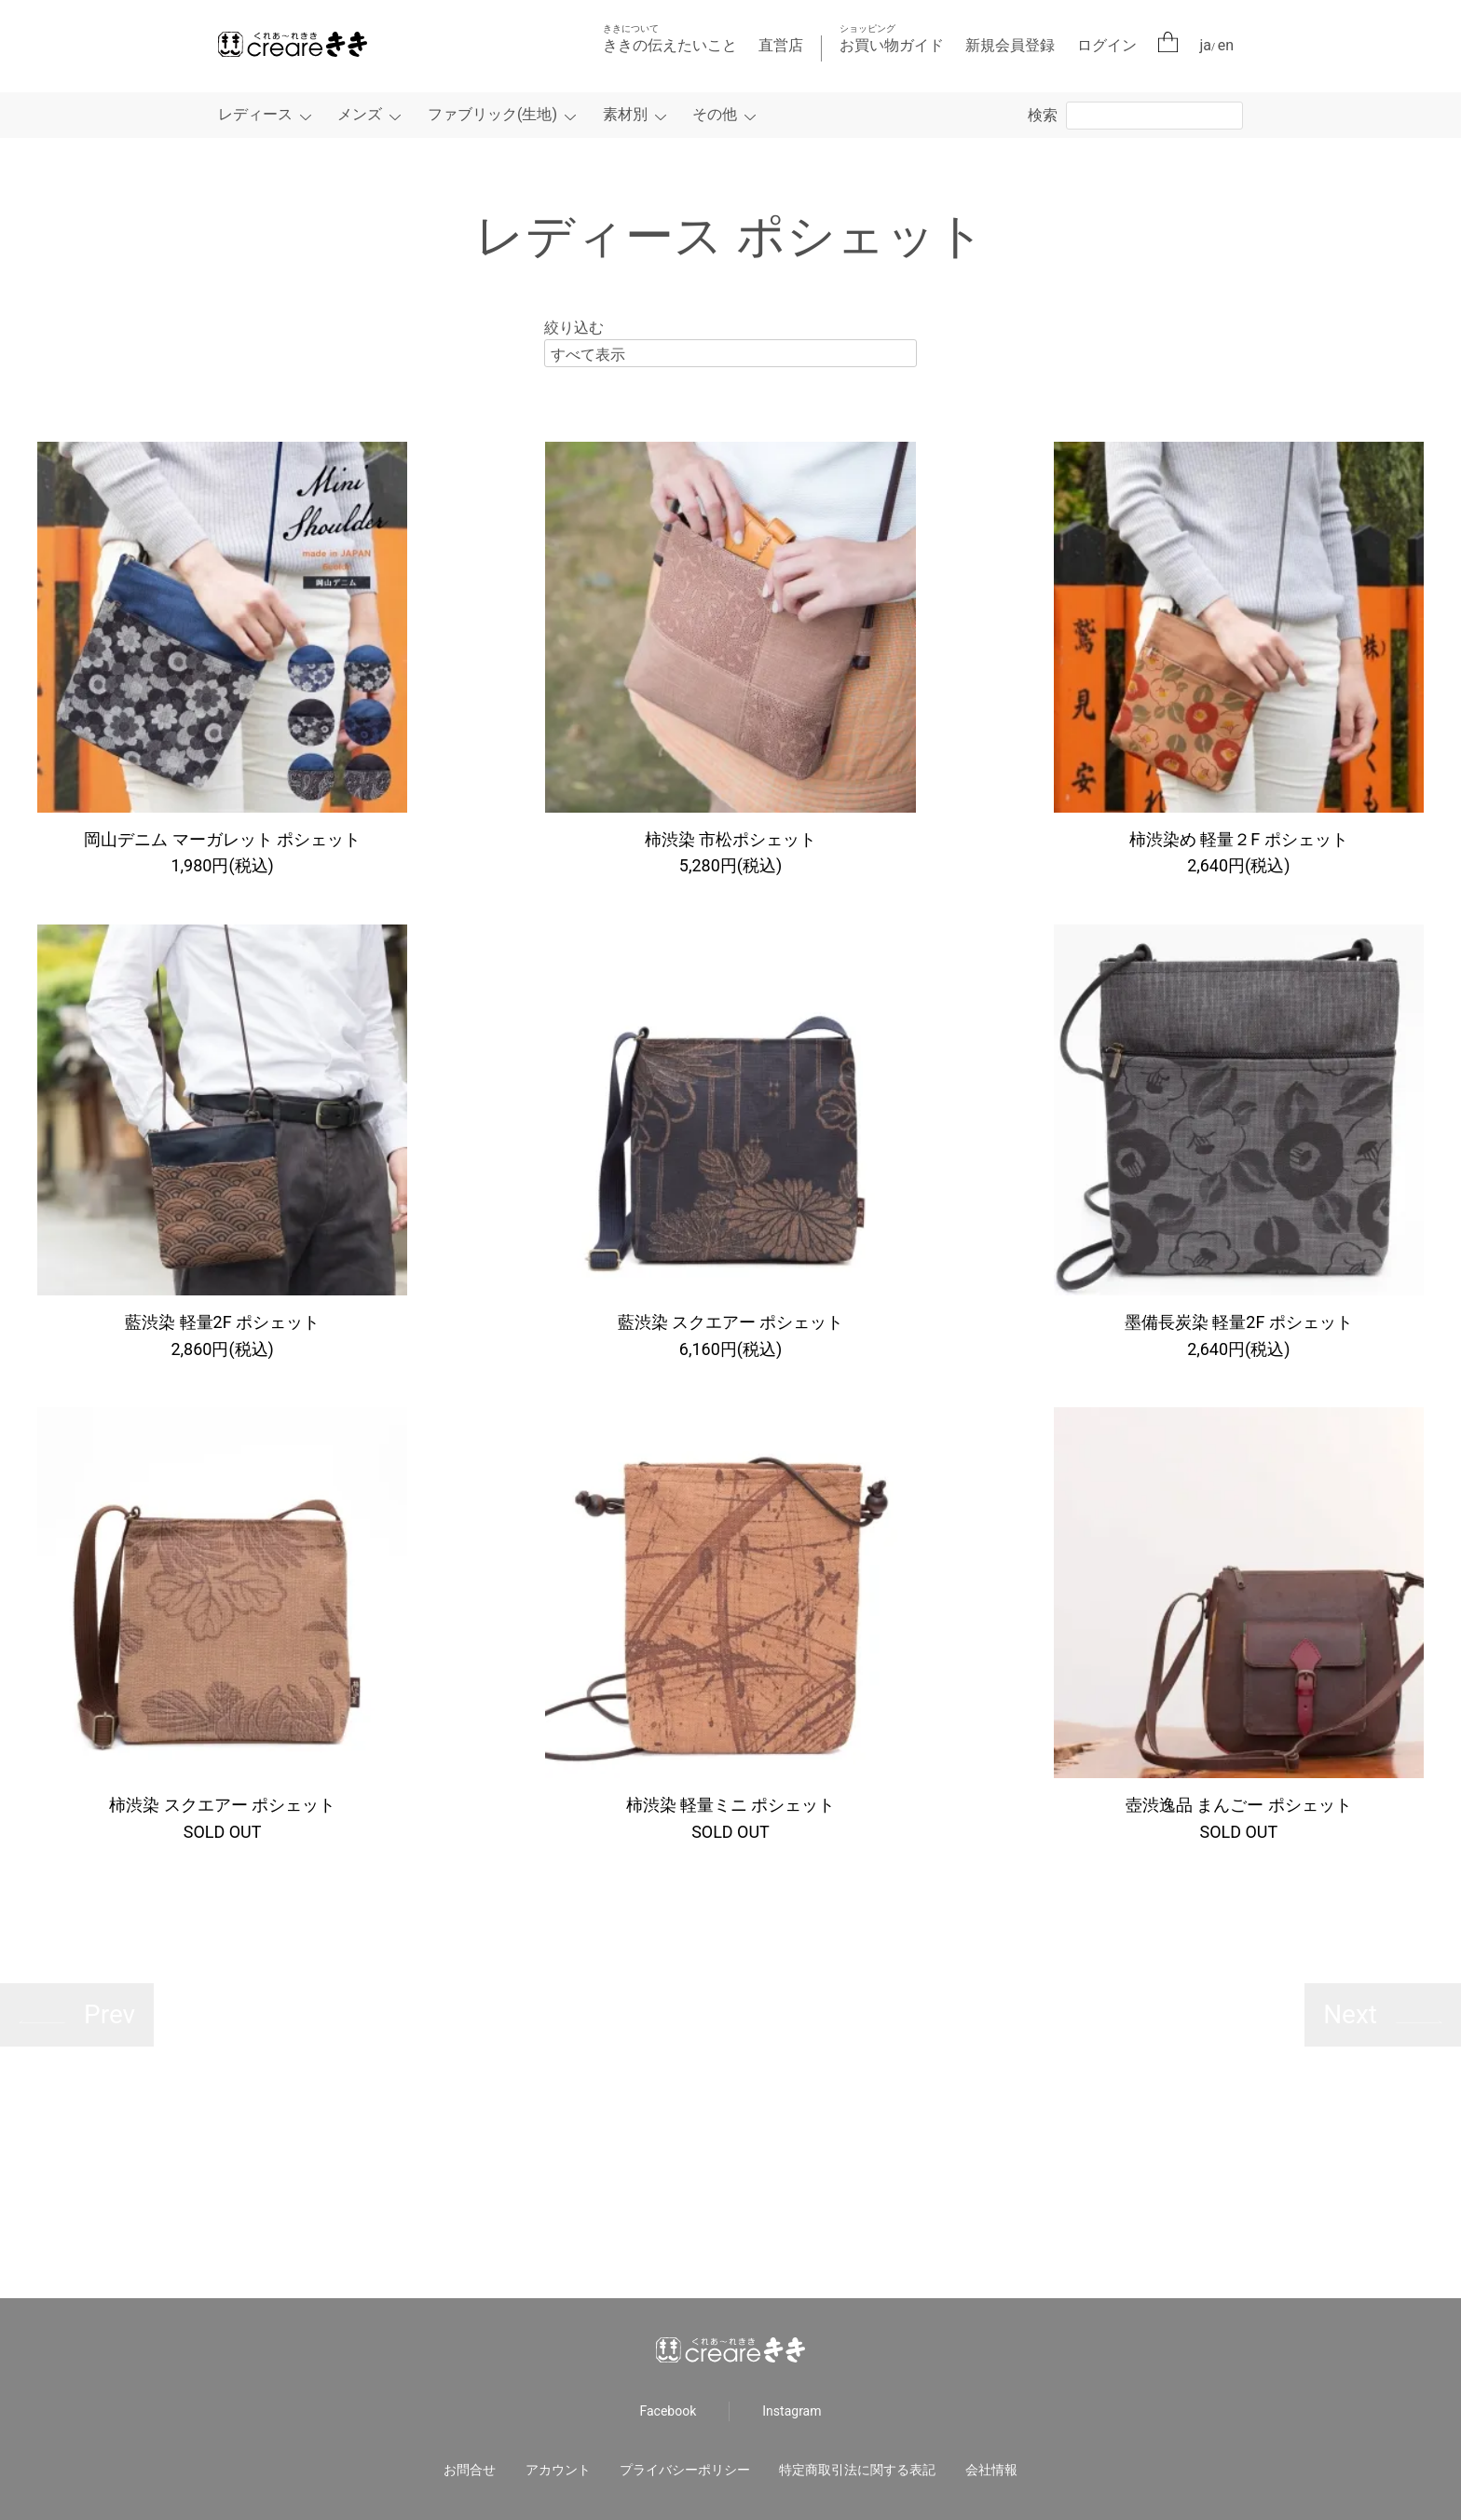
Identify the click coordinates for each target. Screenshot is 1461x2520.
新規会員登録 (1010, 45)
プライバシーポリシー (685, 2470)
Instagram (791, 2411)
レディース (255, 114)
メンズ (359, 114)
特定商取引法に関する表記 (857, 2470)
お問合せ (470, 2470)
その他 (714, 114)
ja (1206, 45)
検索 (1043, 115)
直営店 (780, 45)
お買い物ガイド (892, 38)
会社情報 (991, 2470)
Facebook (668, 2411)
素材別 (625, 114)
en (1226, 45)
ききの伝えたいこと (670, 38)
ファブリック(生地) (492, 114)
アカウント (558, 2470)
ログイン (1107, 45)
